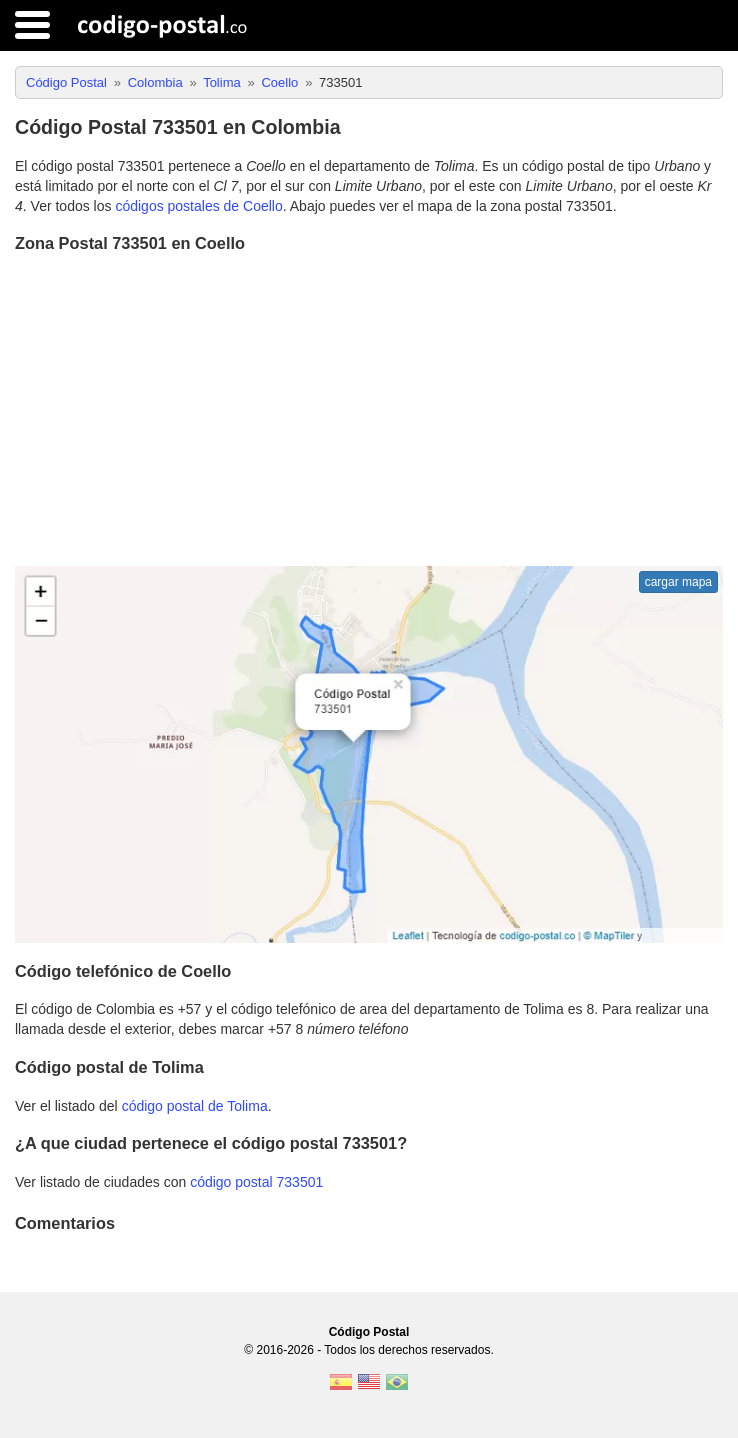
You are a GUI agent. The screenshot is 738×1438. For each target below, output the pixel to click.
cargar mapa (678, 582)
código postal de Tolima (195, 1106)
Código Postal (369, 1332)
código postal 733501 (256, 1182)
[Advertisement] (369, 412)
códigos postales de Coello (198, 206)
